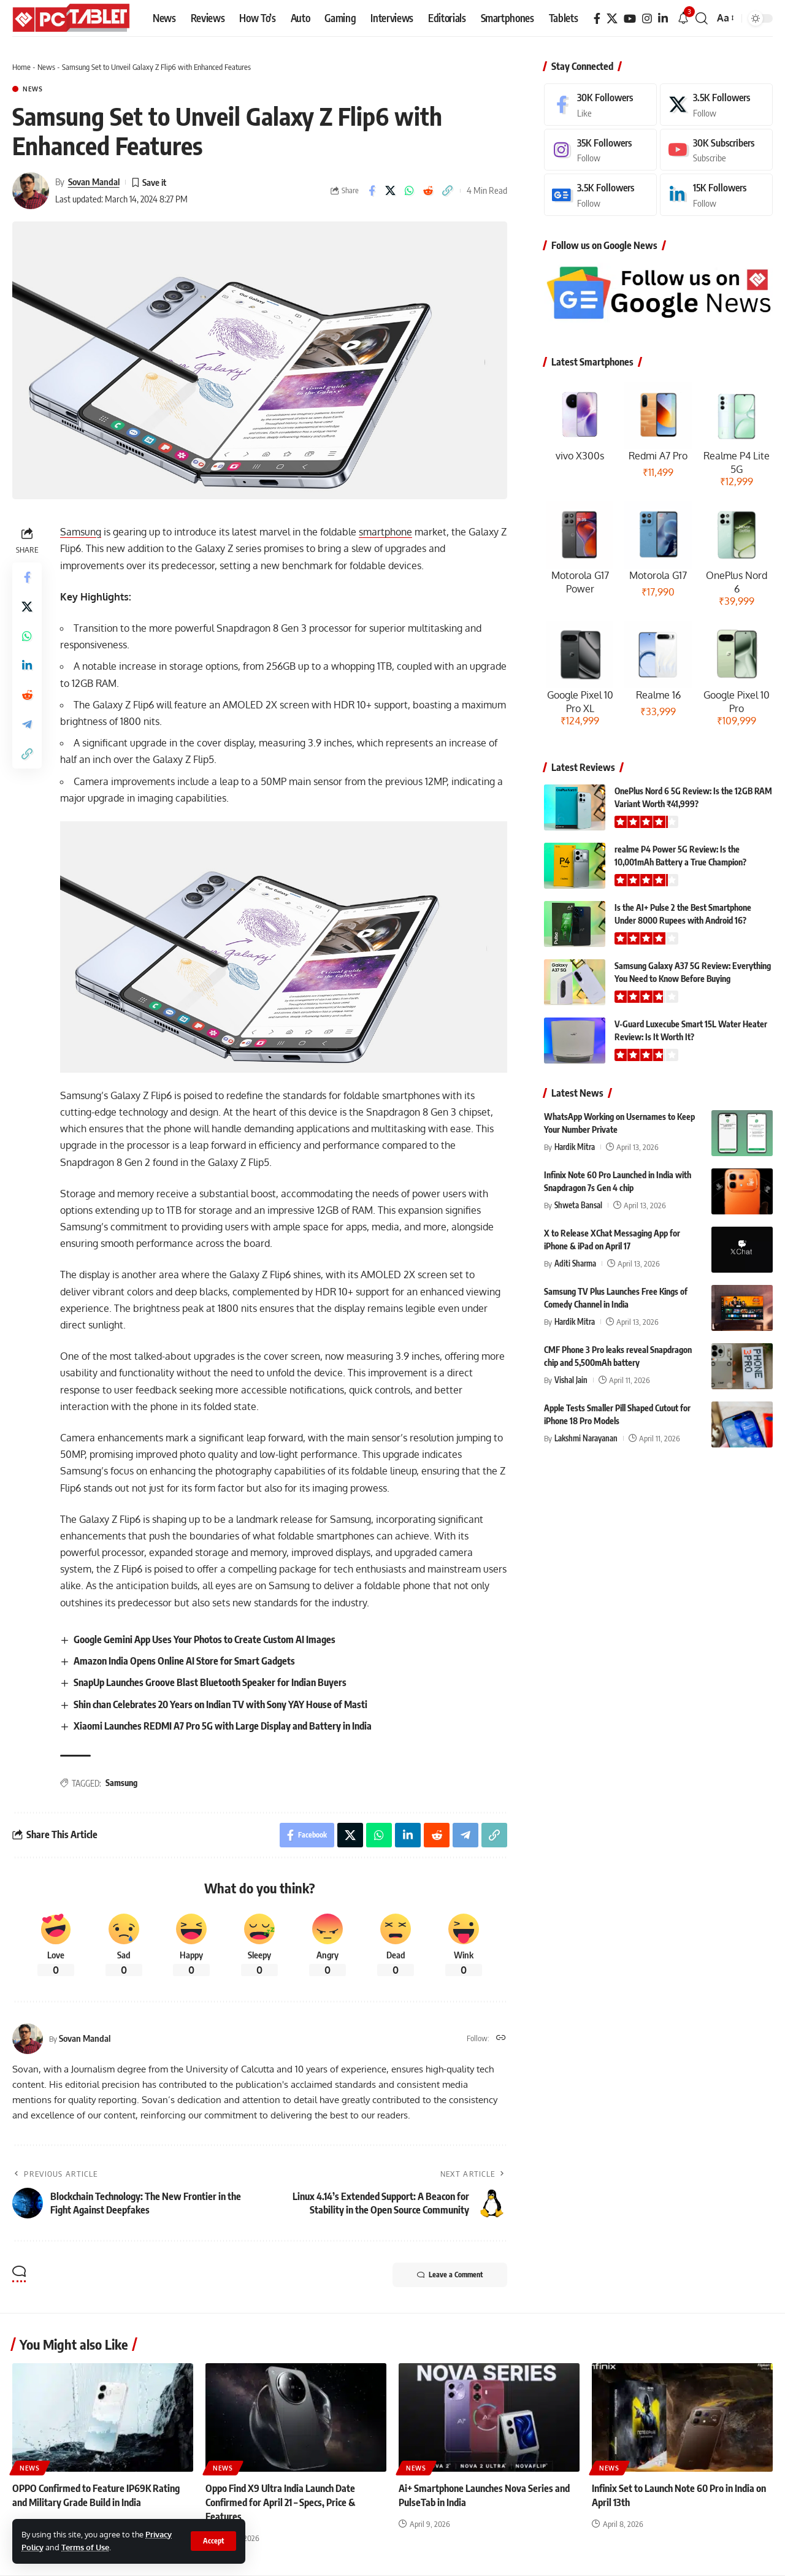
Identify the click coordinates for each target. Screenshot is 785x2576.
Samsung (80, 532)
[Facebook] (597, 18)
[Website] (501, 2038)
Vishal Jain (571, 1380)
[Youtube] (716, 150)
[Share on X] (390, 191)
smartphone (385, 532)
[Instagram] (647, 18)
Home (21, 67)
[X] (612, 18)
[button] (213, 2541)
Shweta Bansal (578, 1205)
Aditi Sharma (575, 1263)
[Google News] (600, 195)
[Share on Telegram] (27, 724)
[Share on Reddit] (428, 191)
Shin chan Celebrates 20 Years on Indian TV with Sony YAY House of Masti (220, 1704)
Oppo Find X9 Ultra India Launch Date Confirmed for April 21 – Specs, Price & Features (280, 2502)
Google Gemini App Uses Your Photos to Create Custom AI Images (204, 1639)
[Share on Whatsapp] (409, 191)
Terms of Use (85, 2547)
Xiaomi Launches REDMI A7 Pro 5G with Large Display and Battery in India (223, 1726)
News (46, 67)
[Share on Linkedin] (27, 665)
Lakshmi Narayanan (586, 1438)
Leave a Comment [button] (450, 2275)
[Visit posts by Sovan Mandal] (30, 190)
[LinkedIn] (663, 18)
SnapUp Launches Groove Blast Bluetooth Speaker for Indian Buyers (210, 1682)
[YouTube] (630, 18)
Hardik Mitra (574, 1147)
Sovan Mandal (94, 181)
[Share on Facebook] (371, 191)
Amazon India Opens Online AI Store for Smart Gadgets (184, 1661)
